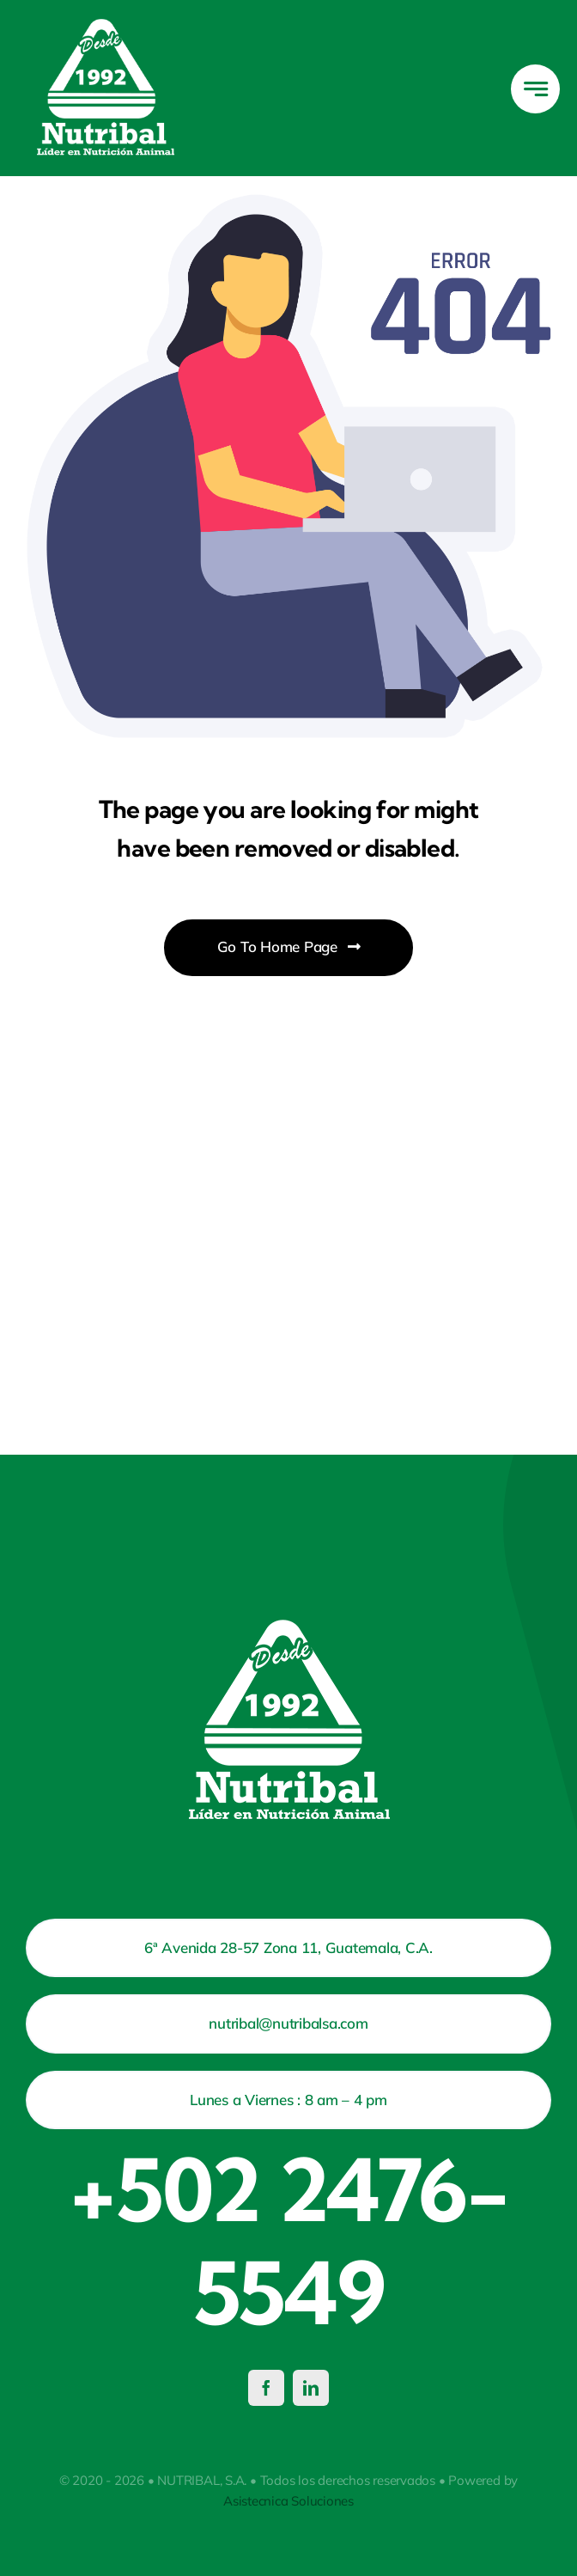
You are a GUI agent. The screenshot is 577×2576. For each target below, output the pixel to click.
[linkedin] (311, 2388)
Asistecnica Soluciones (288, 2501)
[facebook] (266, 2388)
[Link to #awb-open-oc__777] (535, 88)
